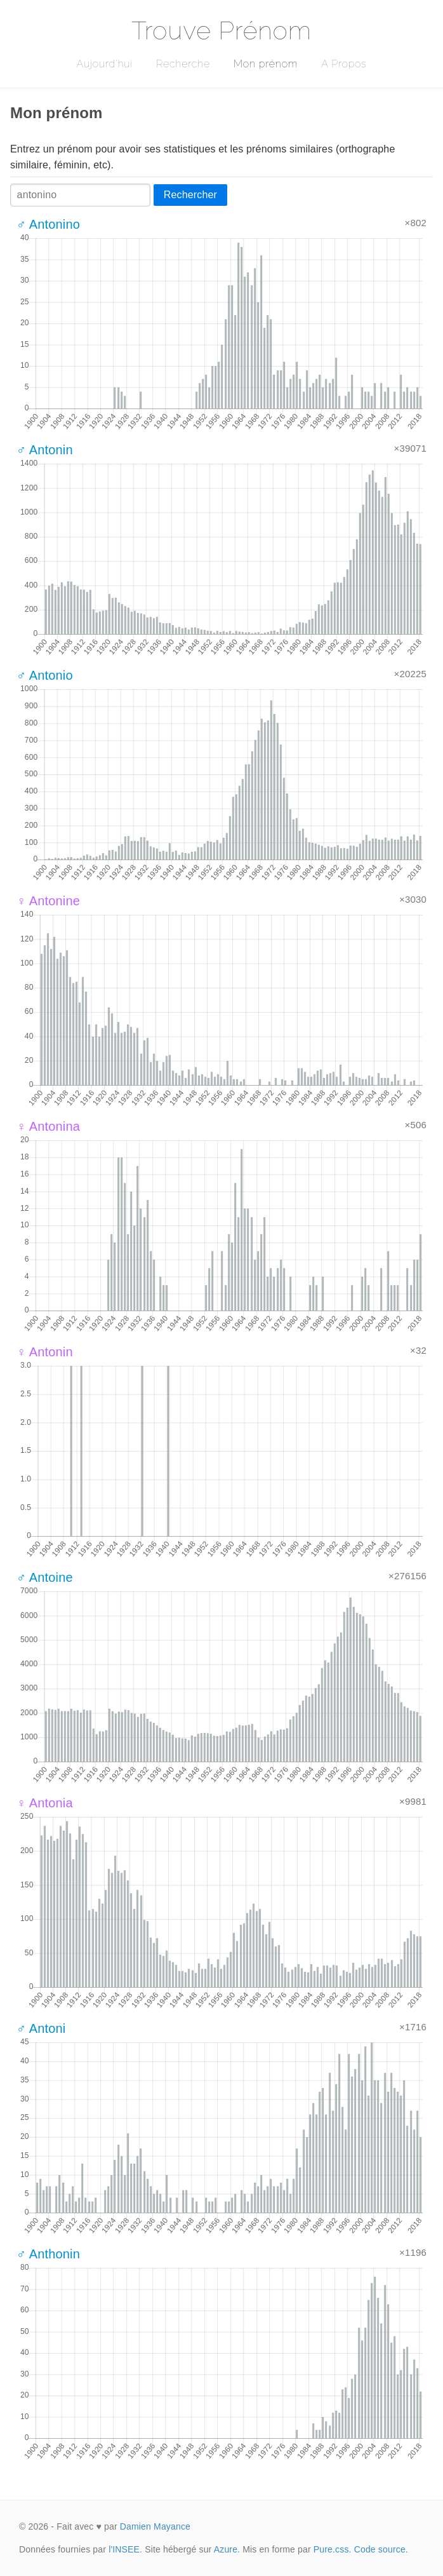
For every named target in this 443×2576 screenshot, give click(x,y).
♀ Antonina (48, 1126)
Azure (225, 2549)
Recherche (183, 64)
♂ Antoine (45, 1577)
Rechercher (190, 194)
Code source (380, 2549)
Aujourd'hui (104, 64)
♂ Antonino (48, 224)
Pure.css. (333, 2549)
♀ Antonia (45, 1803)
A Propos (343, 64)
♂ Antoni (41, 2028)
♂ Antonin (45, 450)
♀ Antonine (48, 901)
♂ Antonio (45, 675)
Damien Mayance (155, 2526)
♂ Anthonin (48, 2254)
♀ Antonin (45, 1352)
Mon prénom (266, 64)
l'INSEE (124, 2549)
